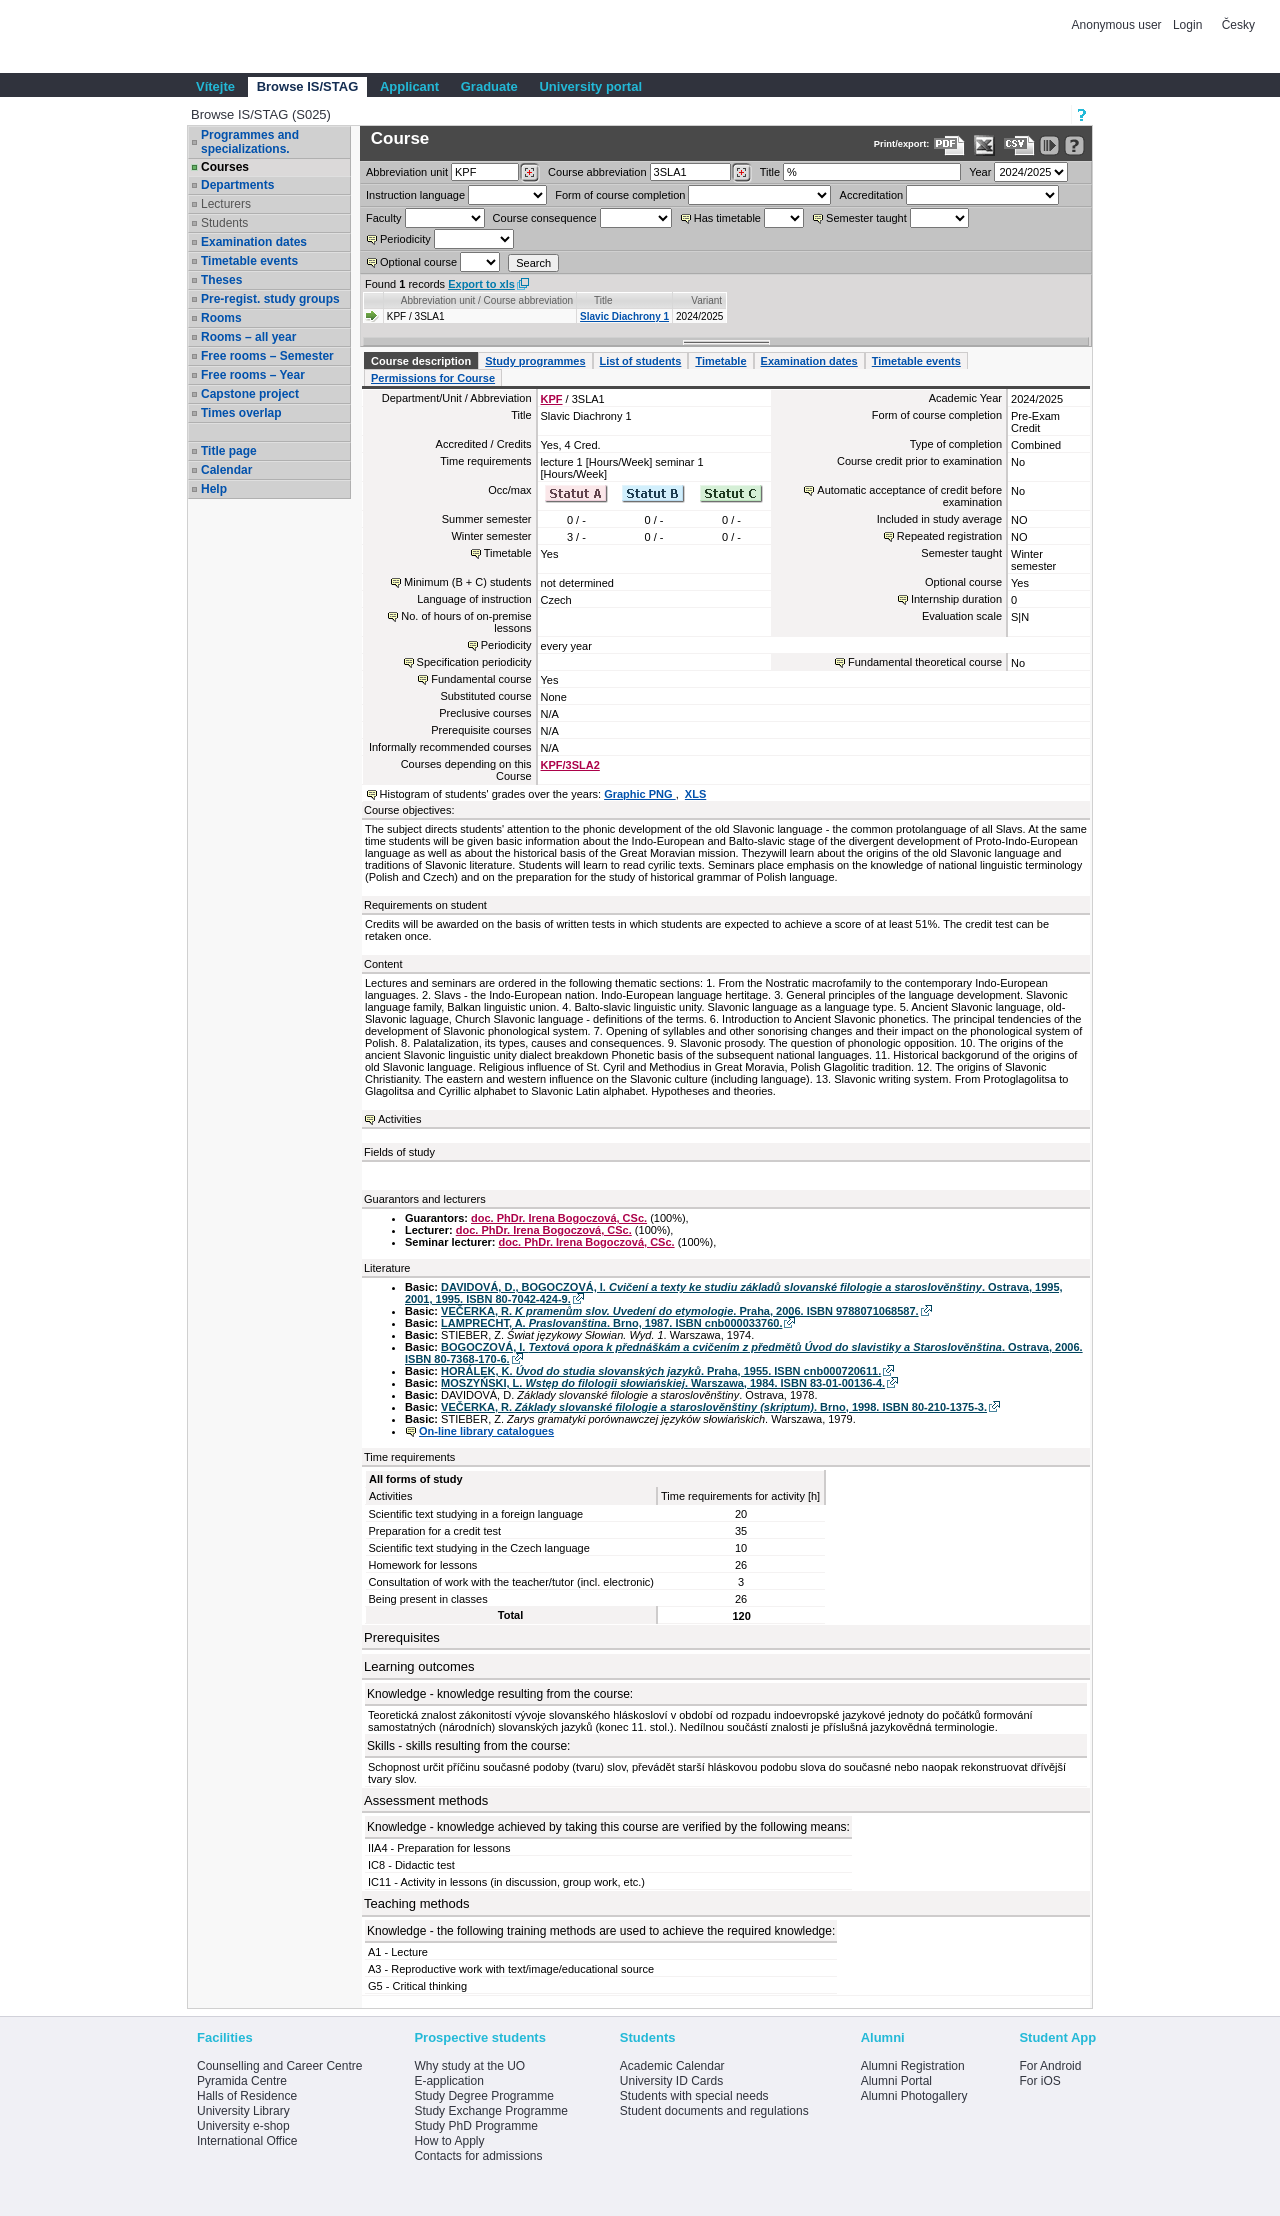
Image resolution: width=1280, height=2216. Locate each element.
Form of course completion (620, 195)
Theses (221, 280)
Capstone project (250, 394)
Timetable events (249, 261)
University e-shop (243, 2126)
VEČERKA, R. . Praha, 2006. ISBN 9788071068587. (680, 1311)
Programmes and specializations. (250, 142)
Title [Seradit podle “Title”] (603, 300)
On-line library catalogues (486, 1431)
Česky (1238, 25)
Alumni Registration (913, 2066)
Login (1187, 25)
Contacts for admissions (478, 2156)
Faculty (383, 218)
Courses (225, 167)
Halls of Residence (247, 2096)
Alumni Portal (896, 2081)
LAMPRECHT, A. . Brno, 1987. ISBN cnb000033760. (611, 1323)
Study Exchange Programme (490, 2111)
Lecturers (226, 204)
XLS (695, 794)
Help (214, 489)
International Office (247, 2141)
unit (407, 172)
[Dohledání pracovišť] (529, 173)
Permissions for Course (433, 378)
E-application (448, 2081)
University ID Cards (671, 2081)
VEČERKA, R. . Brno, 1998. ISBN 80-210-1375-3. (714, 1407)
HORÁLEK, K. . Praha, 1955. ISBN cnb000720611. (661, 1371)
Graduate (489, 86)
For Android (1050, 2066)
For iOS (1039, 2081)
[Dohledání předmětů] (741, 173)
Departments (237, 185)
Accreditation (872, 195)
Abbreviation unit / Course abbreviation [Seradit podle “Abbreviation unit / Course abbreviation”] (487, 300)
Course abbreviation (597, 172)
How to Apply (449, 2141)
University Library (243, 2111)
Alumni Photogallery (914, 2096)
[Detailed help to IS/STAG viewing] (1074, 145)
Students (224, 223)
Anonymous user (1118, 25)
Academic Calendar (672, 2066)
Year (980, 172)
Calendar (226, 470)
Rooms (221, 318)
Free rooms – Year (253, 375)
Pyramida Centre (242, 2081)
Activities (399, 1119)
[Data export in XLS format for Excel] (984, 145)
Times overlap (241, 413)
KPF (552, 399)
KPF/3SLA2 (570, 765)
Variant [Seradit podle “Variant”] (706, 300)
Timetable (720, 361)
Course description (421, 361)
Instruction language (415, 195)
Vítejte (215, 86)
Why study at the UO (469, 2066)
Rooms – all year (248, 337)
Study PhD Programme (475, 2126)
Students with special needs (694, 2096)
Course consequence (545, 218)
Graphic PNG (640, 794)
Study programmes (535, 361)
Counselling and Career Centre (279, 2066)
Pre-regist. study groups (270, 299)
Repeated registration (949, 536)
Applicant (409, 86)
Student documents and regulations (714, 2111)
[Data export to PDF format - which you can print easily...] (949, 145)
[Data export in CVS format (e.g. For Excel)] (1019, 145)
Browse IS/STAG (308, 86)
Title (770, 172)
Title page (229, 451)
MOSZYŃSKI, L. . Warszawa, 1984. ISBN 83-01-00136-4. (663, 1383)
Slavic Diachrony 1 (624, 316)
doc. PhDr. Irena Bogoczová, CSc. (559, 1218)
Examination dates (254, 242)
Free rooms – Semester (267, 356)
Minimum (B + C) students (467, 582)
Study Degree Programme (483, 2096)
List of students (641, 361)
